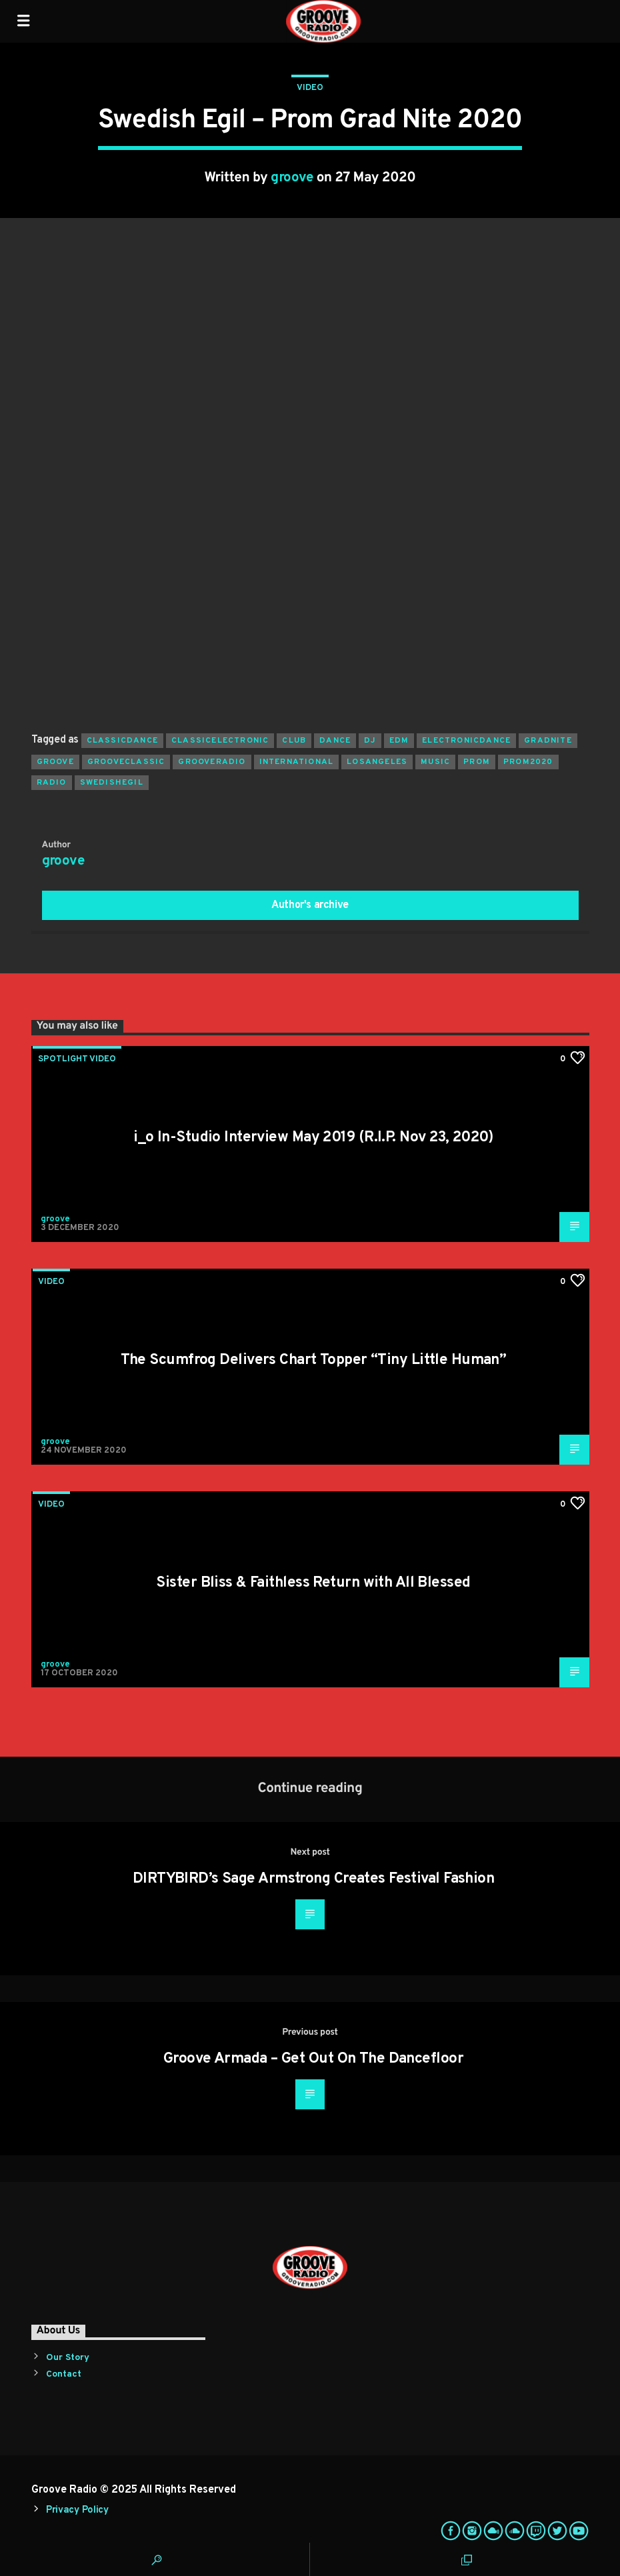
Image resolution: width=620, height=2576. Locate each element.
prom (476, 762)
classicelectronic (220, 740)
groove (292, 178)
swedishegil (111, 782)
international (296, 762)
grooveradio (211, 762)
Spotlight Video (77, 1059)
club (294, 740)
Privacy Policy (77, 2510)
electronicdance (466, 740)
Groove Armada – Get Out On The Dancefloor (313, 2059)
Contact (63, 2374)
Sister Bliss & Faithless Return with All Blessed (313, 1583)
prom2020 (528, 762)
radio (52, 782)
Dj (369, 740)
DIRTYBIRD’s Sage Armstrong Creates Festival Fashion (313, 1879)
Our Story (67, 2357)
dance (335, 740)
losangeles (377, 762)
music (435, 762)
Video (310, 88)
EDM (399, 740)
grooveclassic (126, 762)
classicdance (122, 740)
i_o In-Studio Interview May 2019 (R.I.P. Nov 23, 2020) (313, 1137)
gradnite (548, 740)
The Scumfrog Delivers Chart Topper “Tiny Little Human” (314, 1360)
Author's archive (310, 905)
